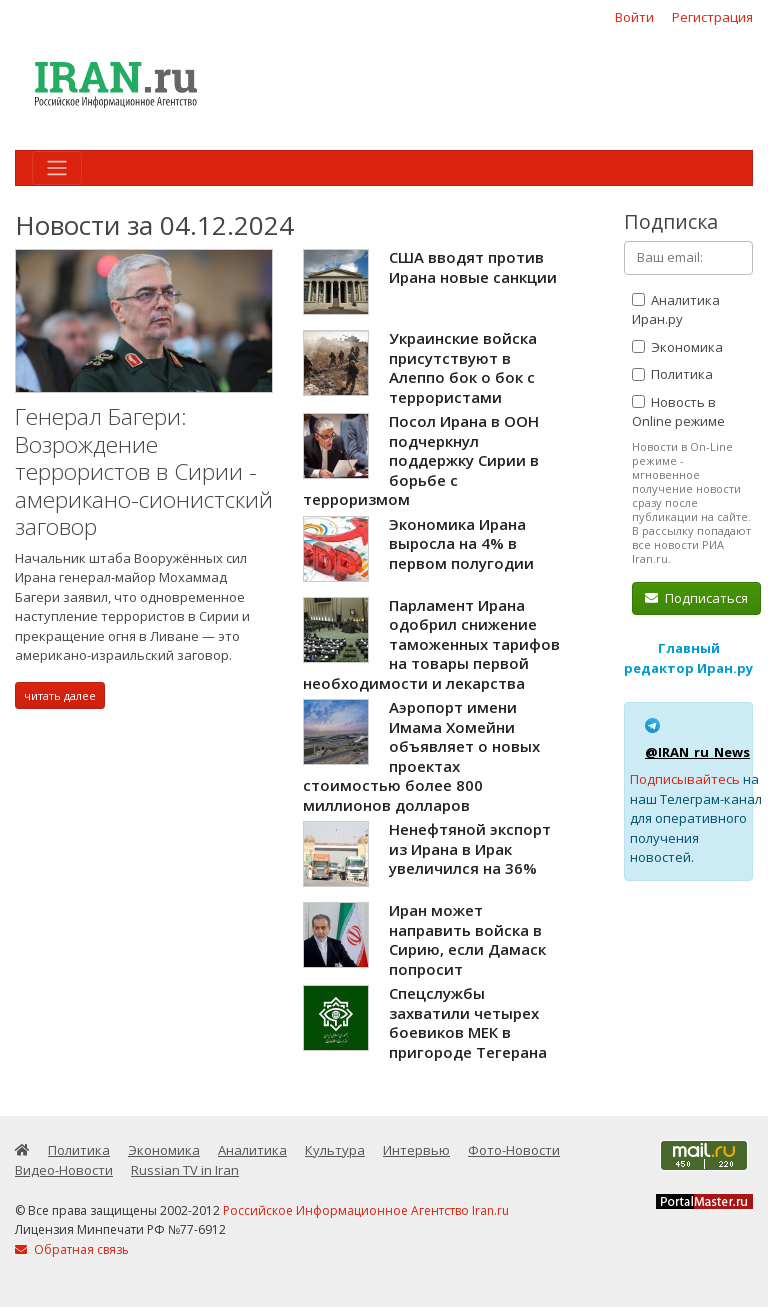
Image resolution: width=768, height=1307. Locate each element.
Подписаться (696, 598)
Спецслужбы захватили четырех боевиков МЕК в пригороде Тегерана (468, 1022)
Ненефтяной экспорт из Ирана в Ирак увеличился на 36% (470, 848)
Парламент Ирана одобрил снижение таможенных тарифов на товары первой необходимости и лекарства (431, 644)
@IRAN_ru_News (697, 752)
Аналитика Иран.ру (676, 310)
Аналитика (252, 1150)
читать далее (60, 695)
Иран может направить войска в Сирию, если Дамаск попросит (467, 939)
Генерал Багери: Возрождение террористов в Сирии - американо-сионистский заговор (144, 471)
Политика (672, 374)
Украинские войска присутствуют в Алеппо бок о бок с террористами (463, 367)
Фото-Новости (514, 1150)
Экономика (677, 347)
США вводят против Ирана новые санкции (473, 267)
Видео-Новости (64, 1170)
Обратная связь (72, 1249)
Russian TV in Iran (185, 1170)
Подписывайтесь (685, 779)
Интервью (416, 1150)
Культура (335, 1150)
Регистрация (712, 17)
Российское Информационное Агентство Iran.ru (366, 1210)
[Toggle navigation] (57, 168)
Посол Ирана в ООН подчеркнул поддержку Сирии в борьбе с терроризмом (421, 460)
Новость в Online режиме (678, 412)
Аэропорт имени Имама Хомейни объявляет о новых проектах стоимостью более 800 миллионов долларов (421, 756)
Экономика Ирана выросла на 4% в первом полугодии (461, 543)
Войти (634, 17)
